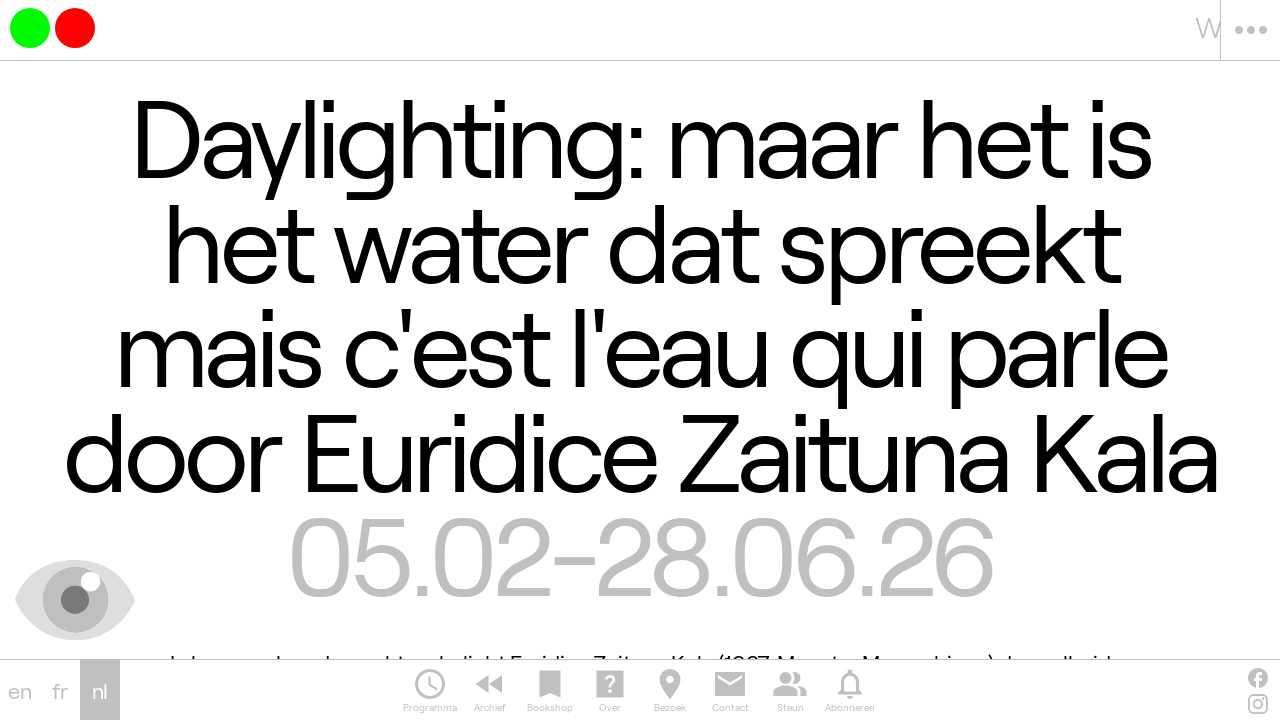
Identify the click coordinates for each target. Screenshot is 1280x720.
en (20, 690)
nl (100, 690)
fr (60, 690)
